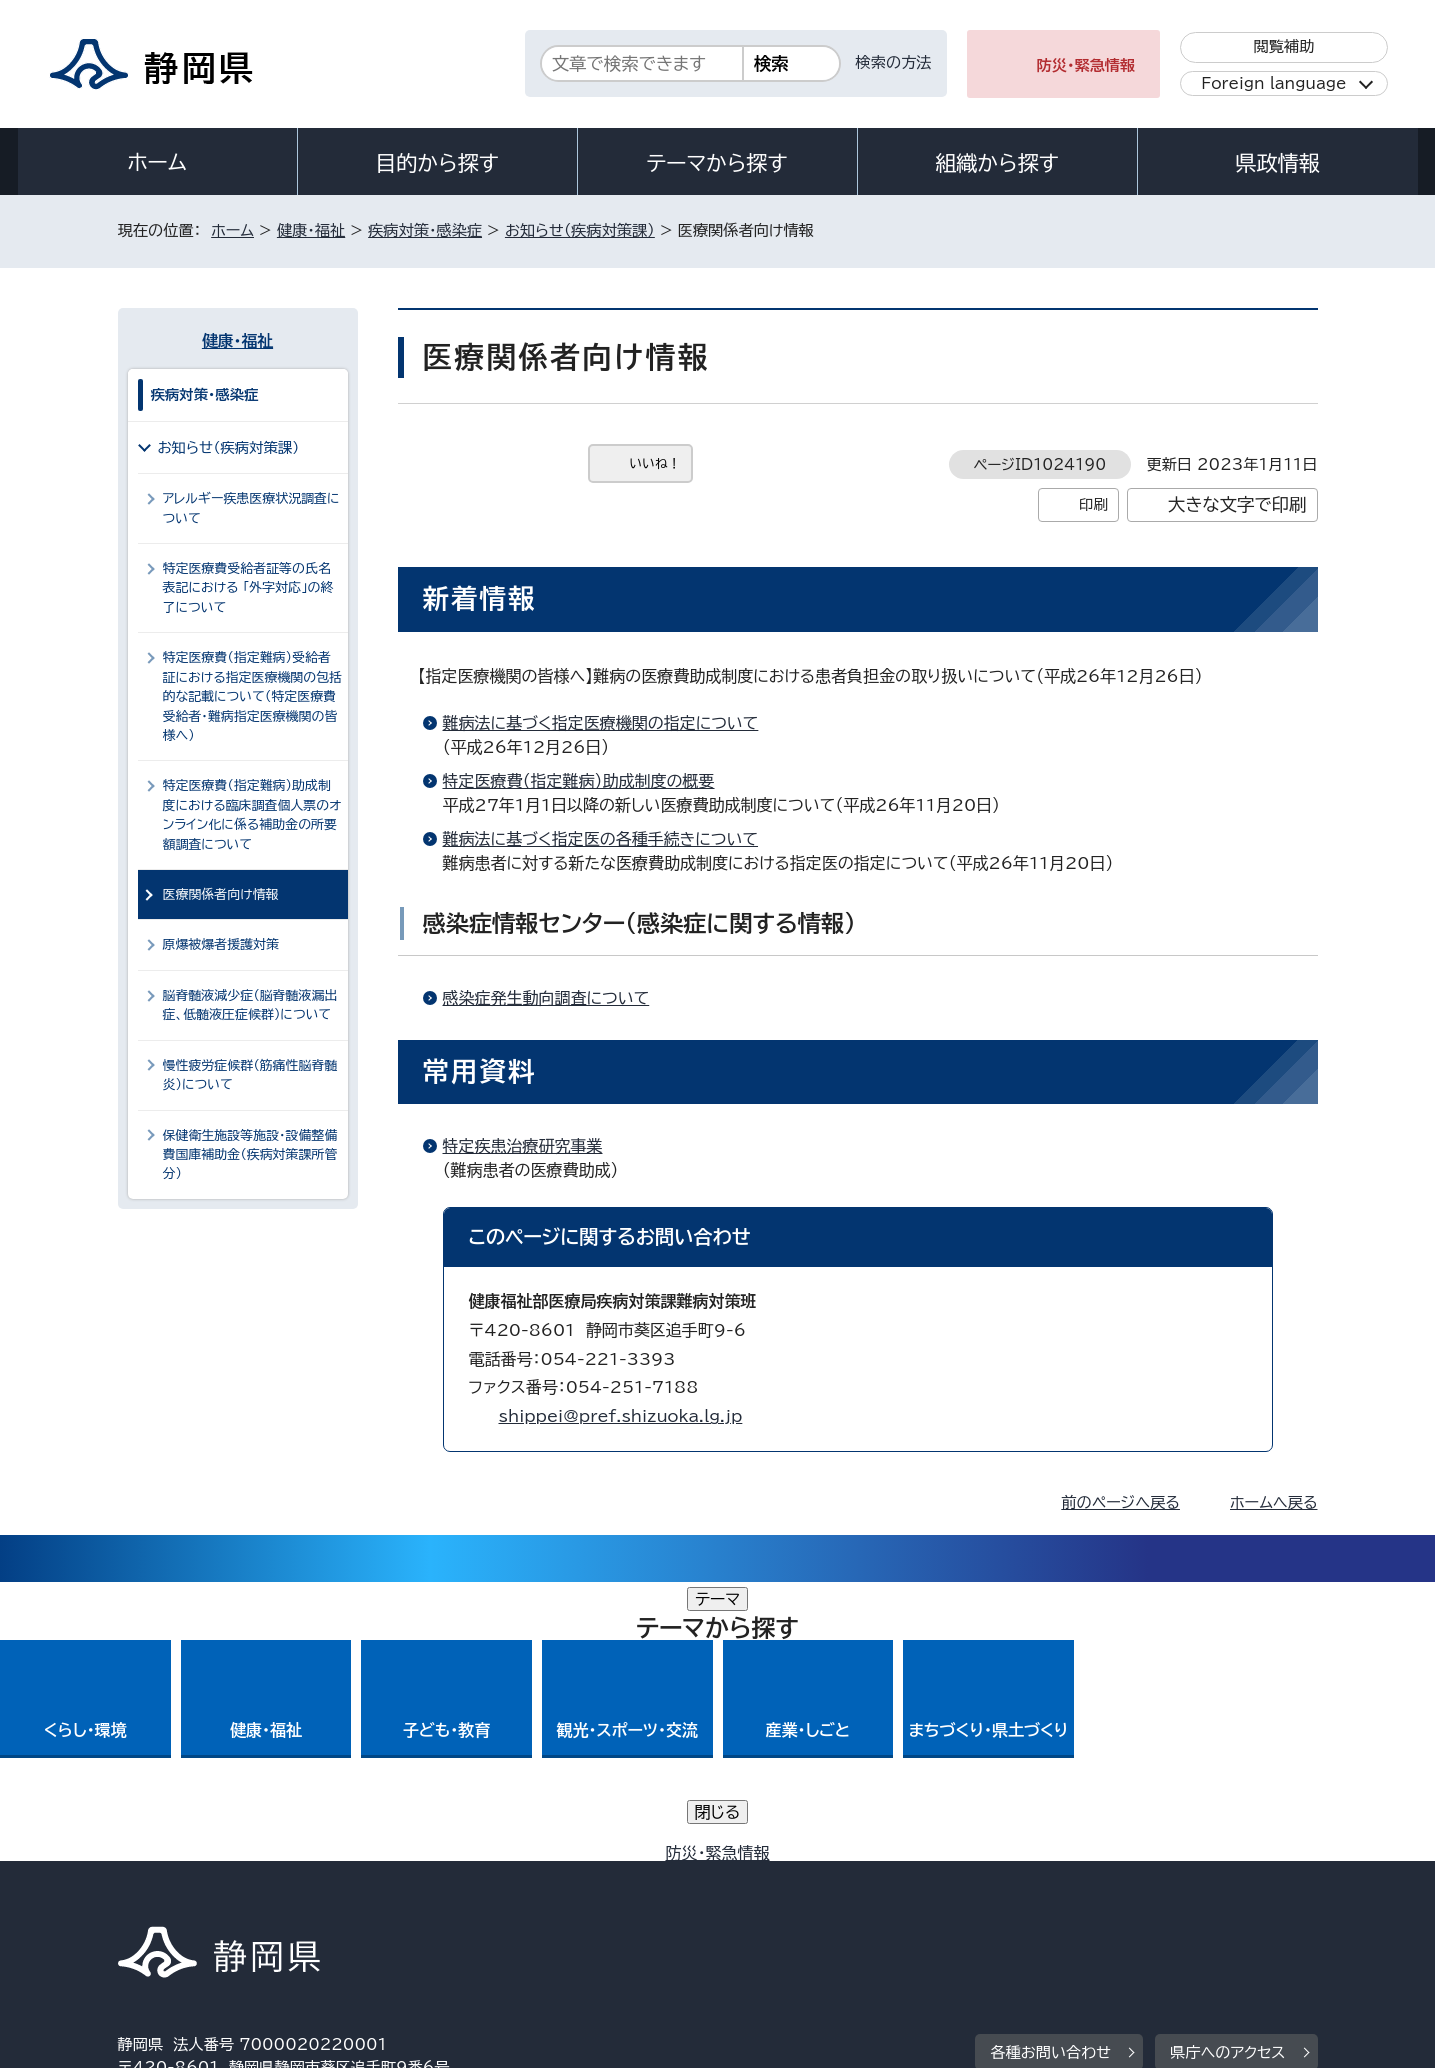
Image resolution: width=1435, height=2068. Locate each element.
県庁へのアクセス (1227, 1773)
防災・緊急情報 (1086, 65)
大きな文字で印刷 (1237, 504)
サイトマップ (1224, 1896)
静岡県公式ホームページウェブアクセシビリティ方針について (783, 1896)
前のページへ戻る (1120, 1502)
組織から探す (997, 163)
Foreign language (1273, 83)
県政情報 (1277, 163)
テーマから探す (716, 163)
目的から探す (437, 163)
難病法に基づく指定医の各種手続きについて (601, 839)
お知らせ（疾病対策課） (580, 230)
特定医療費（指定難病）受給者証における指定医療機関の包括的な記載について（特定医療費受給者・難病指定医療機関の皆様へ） (253, 696)
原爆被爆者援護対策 (221, 944)
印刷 (1093, 504)
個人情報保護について (434, 1896)
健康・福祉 (311, 230)
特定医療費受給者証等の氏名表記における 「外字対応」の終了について (248, 588)
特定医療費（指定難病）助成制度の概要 (579, 781)
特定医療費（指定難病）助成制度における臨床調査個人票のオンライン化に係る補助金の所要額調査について (252, 814)
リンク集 (1084, 1896)
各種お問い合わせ (1050, 1773)
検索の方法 (894, 62)
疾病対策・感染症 (425, 230)
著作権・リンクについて (211, 1896)
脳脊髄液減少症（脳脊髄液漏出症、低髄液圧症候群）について (250, 1005)
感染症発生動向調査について (546, 998)
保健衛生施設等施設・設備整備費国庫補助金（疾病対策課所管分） (250, 1155)
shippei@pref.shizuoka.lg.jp (621, 1416)
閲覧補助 (1283, 46)
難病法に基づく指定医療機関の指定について (601, 723)
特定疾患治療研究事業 (523, 1146)
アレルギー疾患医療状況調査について (251, 508)
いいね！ (655, 463)
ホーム (157, 162)
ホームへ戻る (1273, 1502)
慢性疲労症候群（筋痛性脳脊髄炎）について (250, 1075)
